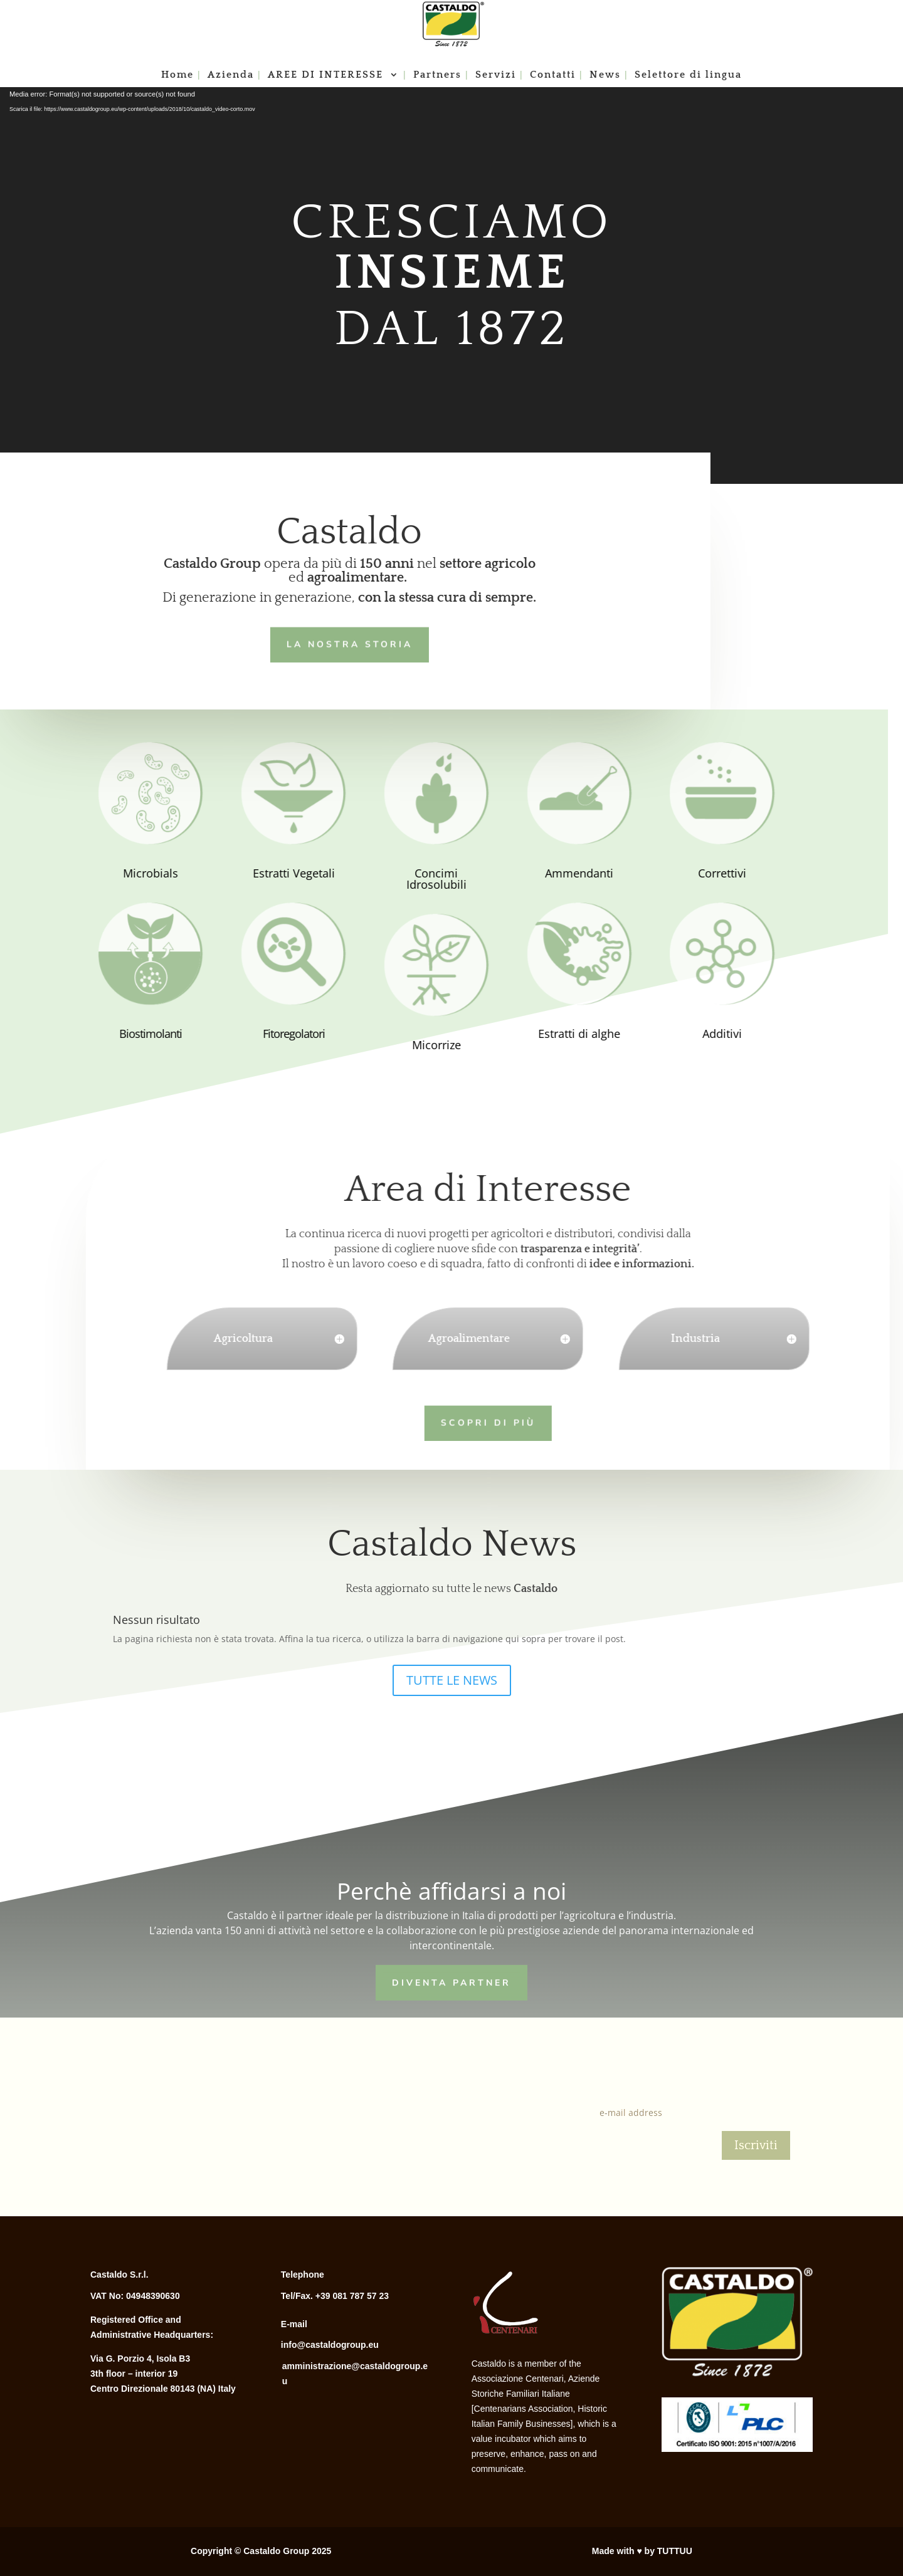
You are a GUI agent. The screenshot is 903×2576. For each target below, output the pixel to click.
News (605, 75)
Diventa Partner (451, 1981)
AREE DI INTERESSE (327, 75)
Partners (437, 75)
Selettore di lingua (688, 75)
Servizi (495, 75)
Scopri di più (469, 1422)
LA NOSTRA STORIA (333, 643)
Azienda (231, 75)
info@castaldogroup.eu (330, 2345)
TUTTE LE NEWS (451, 1680)
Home (177, 75)
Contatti (553, 75)
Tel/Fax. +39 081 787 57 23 (335, 2296)
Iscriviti (756, 2145)
